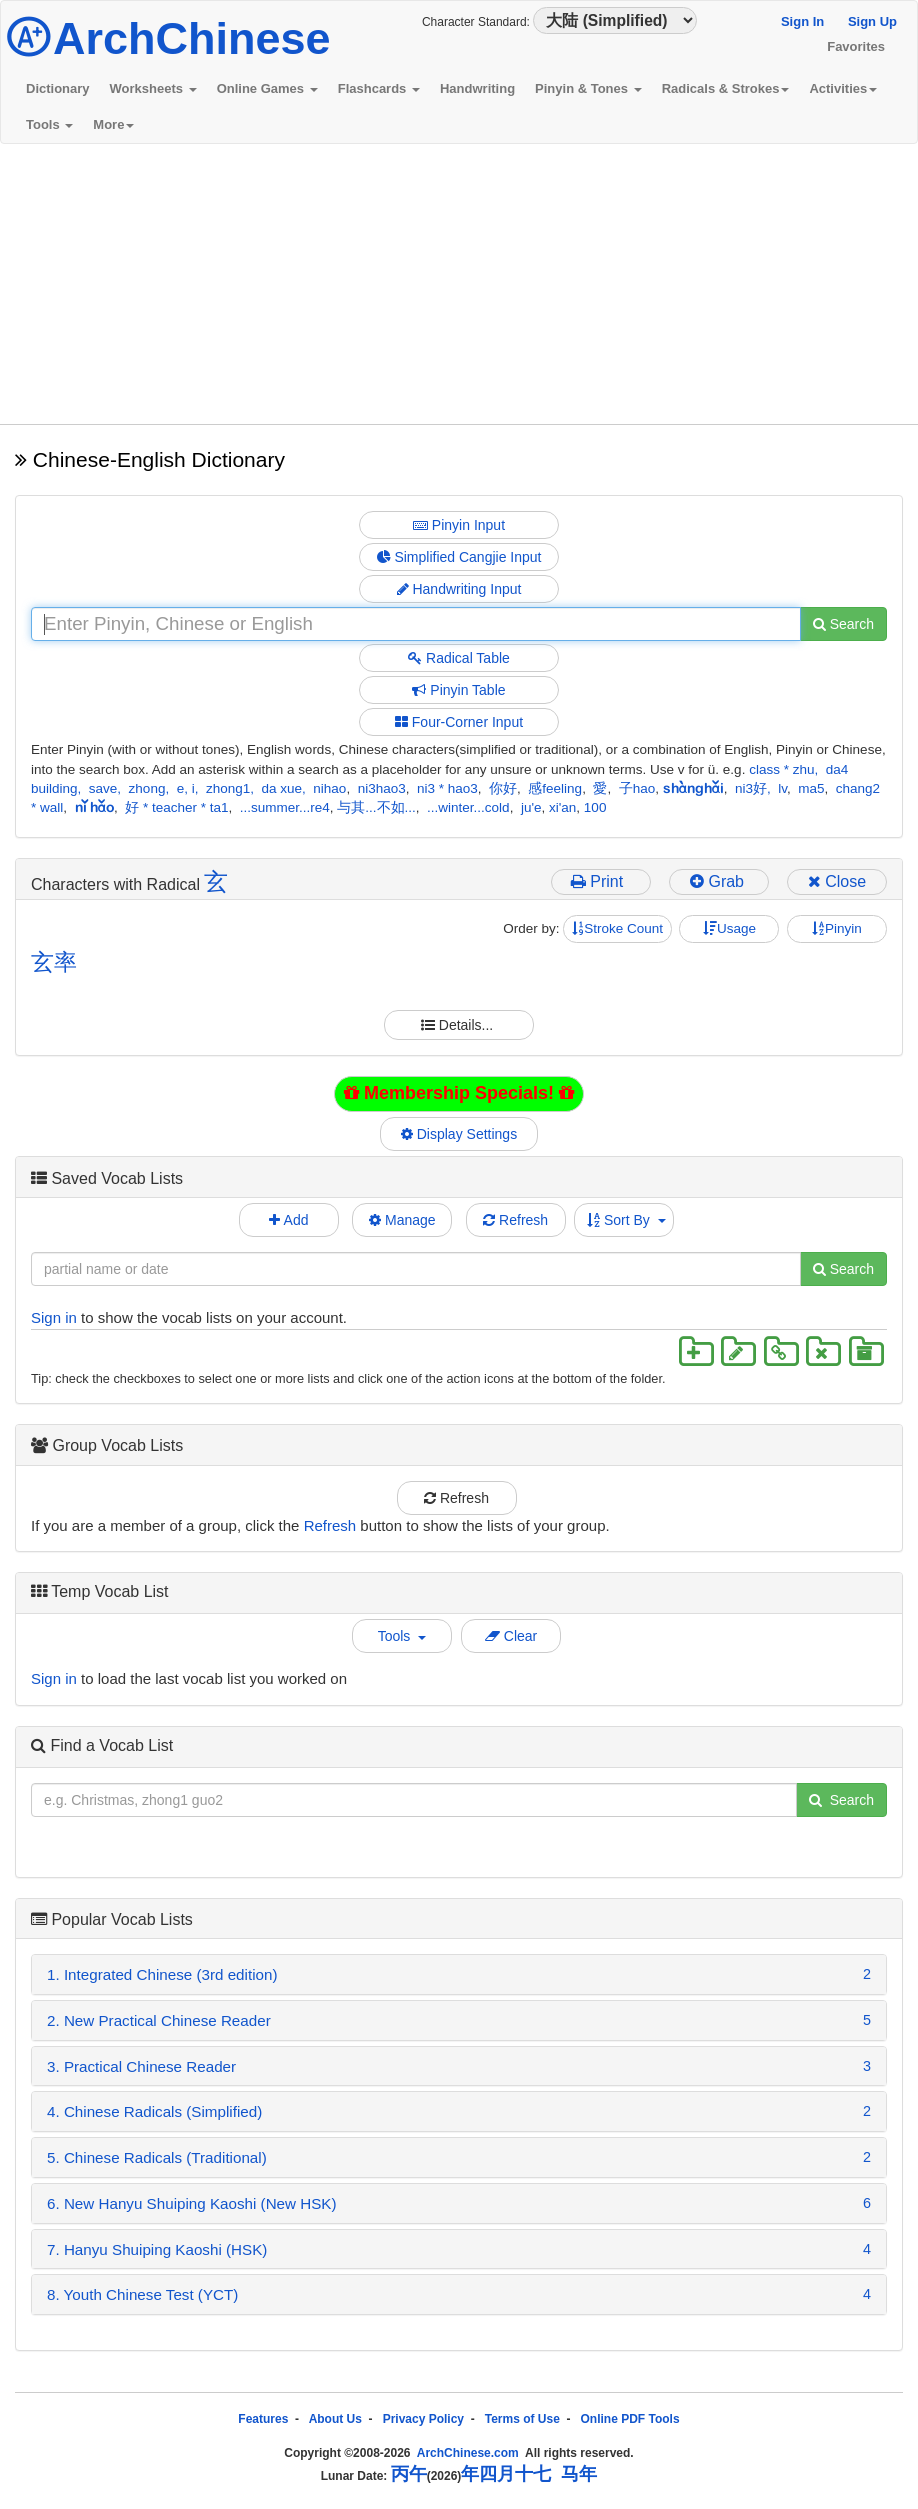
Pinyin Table (458, 690)
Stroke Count (617, 928)
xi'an (562, 807)
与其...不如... (376, 807)
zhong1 (228, 788)
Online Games (267, 88)
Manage (402, 1220)
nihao (329, 788)
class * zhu (781, 769)
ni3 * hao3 (447, 788)
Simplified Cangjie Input (459, 557)
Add (288, 1220)
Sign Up (872, 21)
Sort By (626, 1220)
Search (843, 624)
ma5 (811, 788)
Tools (49, 124)
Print (601, 881)
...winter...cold (468, 807)
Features (263, 2419)
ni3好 (751, 788)
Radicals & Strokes (726, 88)
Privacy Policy (423, 2419)
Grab (719, 881)
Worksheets (153, 88)
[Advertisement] (459, 284)
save (103, 788)
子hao (637, 788)
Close (837, 881)
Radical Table (459, 658)
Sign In (802, 21)
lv (782, 788)
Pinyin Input (459, 525)
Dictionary (58, 88)
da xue (282, 788)
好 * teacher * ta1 (176, 807)
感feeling (555, 788)
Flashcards (379, 88)
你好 (503, 788)
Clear (511, 1636)
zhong (147, 788)
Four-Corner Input (459, 722)
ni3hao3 (382, 788)
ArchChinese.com (468, 2453)
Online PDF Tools (630, 2419)
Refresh (515, 1220)
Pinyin (837, 928)
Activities (843, 88)
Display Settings (459, 1134)
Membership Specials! (459, 1093)
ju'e (531, 807)
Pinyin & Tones (588, 88)
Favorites (856, 46)
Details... (459, 1025)
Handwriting (477, 88)
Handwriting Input (459, 589)
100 (595, 807)
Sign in (54, 1317)
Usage (729, 928)
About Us (335, 2419)
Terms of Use (522, 2419)
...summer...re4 (285, 807)
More (113, 124)
